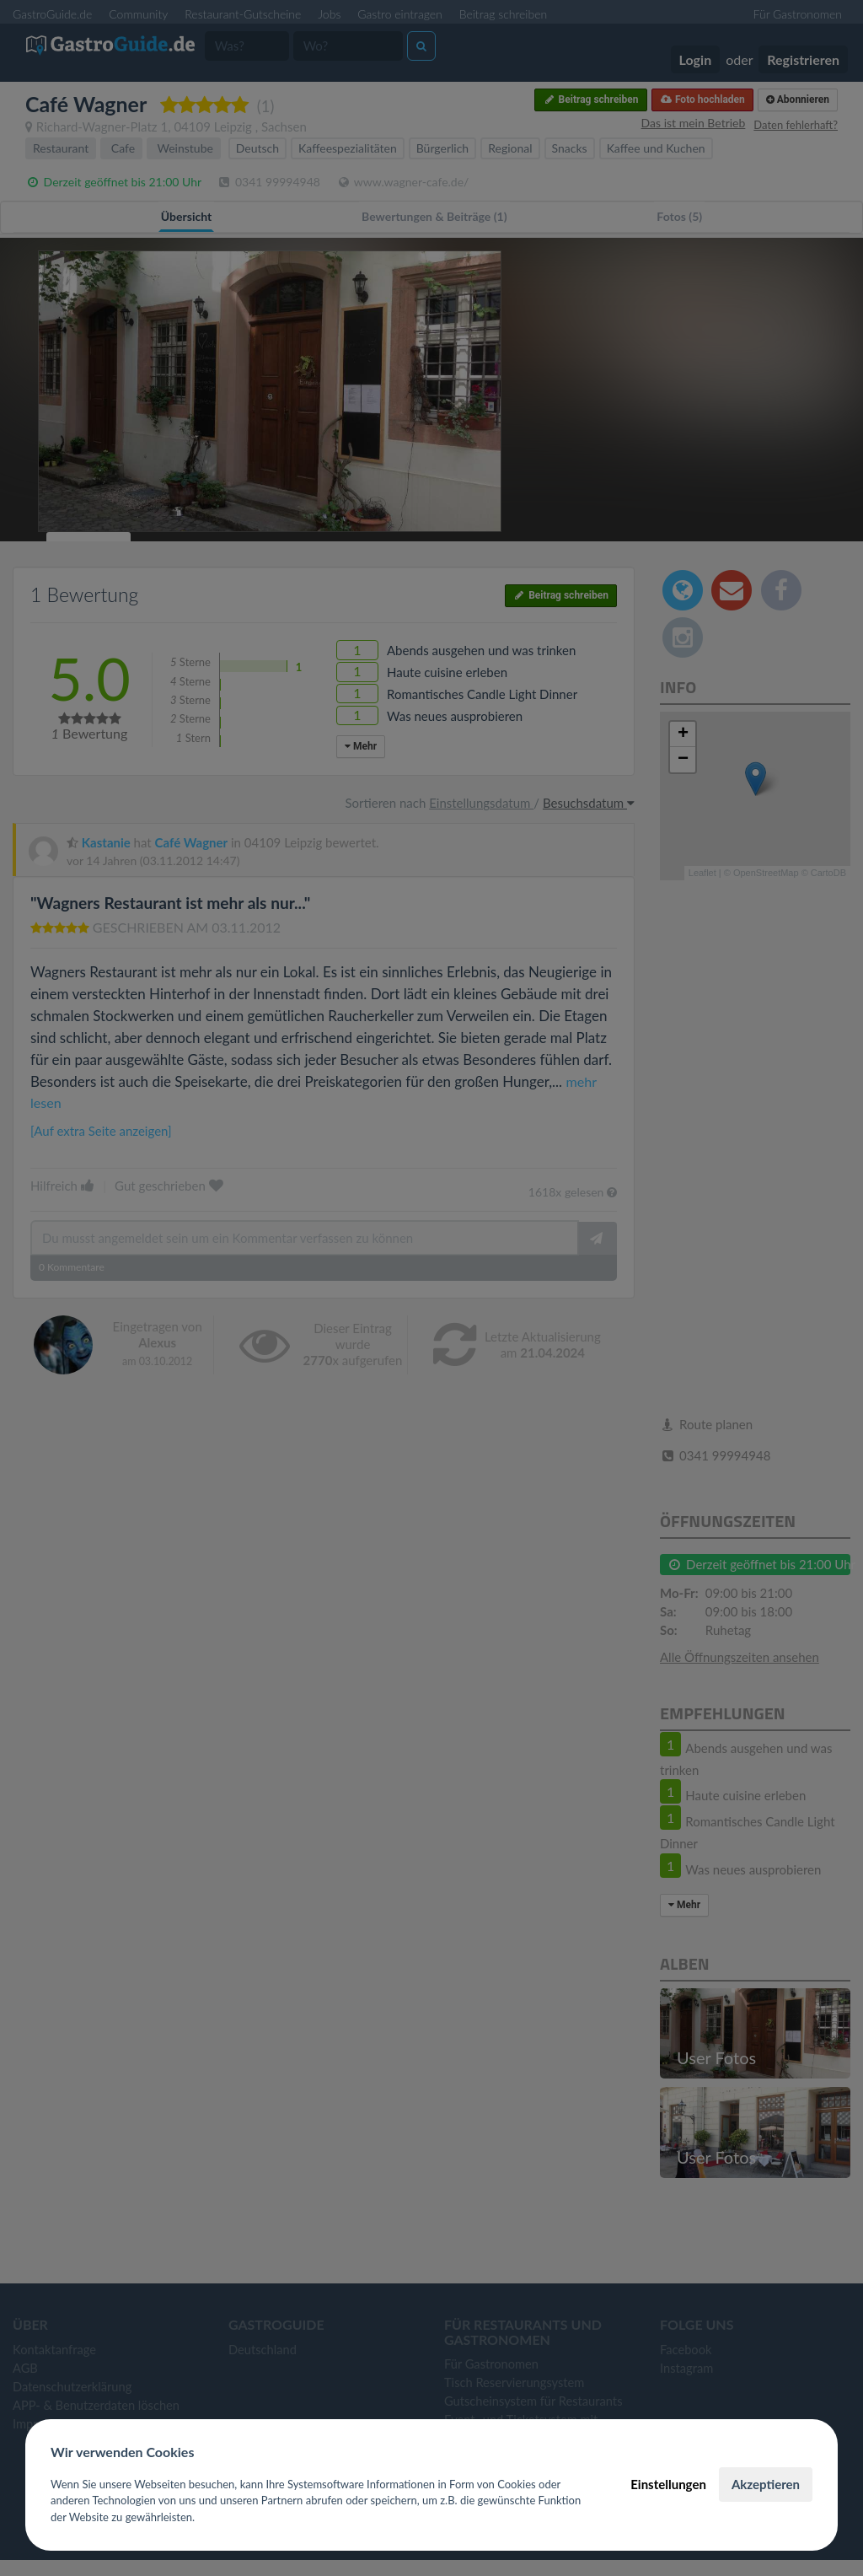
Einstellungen (668, 2484)
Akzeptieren (766, 2484)
